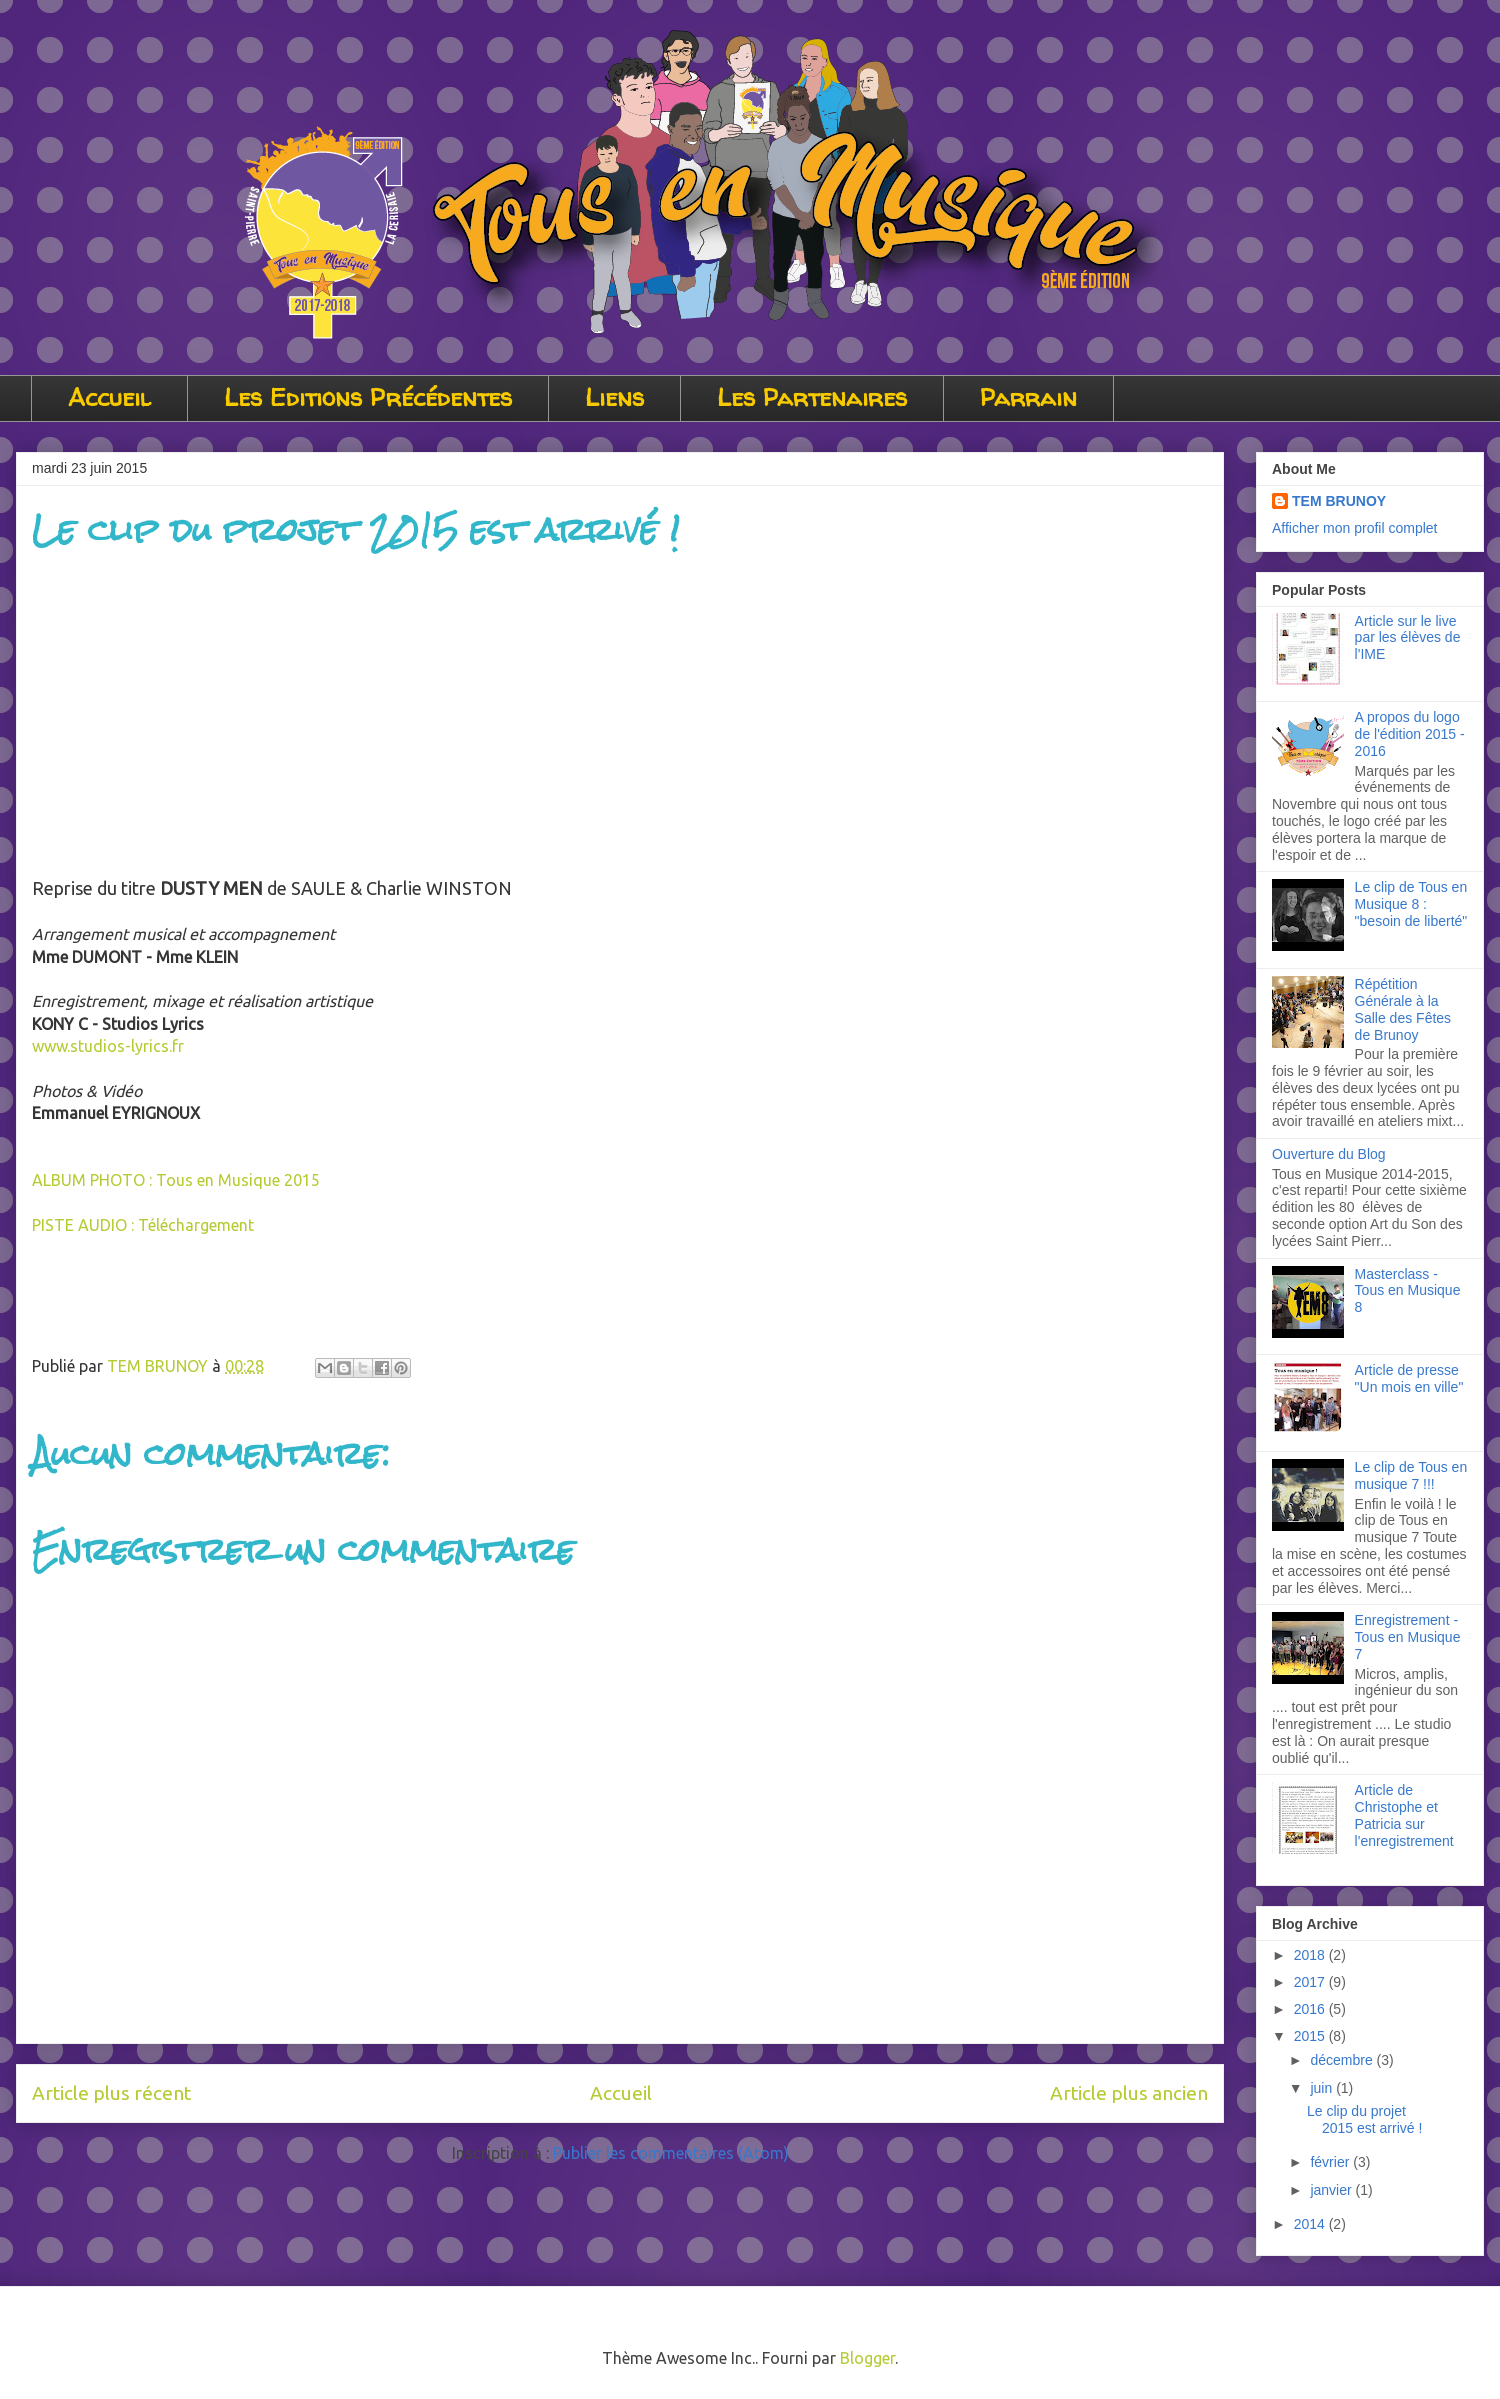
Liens (614, 397)
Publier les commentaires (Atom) (671, 2153)
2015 (1311, 2036)
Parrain (1028, 397)
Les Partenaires (812, 397)
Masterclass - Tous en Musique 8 (1408, 1291)
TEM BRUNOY (1339, 501)
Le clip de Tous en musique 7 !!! (1411, 1475)
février (1331, 2162)
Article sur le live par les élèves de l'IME (1408, 638)
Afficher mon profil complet (1354, 528)
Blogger (867, 2358)
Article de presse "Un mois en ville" (1409, 1378)
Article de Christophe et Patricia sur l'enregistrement (1404, 1815)
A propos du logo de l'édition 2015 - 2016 (1410, 734)
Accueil (109, 397)
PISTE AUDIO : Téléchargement (143, 1225)
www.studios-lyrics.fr (108, 1046)
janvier (1332, 2190)
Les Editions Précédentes (368, 397)
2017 (1311, 1982)
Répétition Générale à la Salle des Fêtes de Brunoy (1403, 1009)
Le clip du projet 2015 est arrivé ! (1364, 2119)
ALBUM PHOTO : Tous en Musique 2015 (176, 1180)
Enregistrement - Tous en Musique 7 (1408, 1637)
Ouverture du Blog (1329, 1154)
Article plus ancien (1129, 2093)
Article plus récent (111, 2093)
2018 (1311, 1955)
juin (1323, 2088)
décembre (1343, 2060)
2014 (1311, 2224)
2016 (1311, 2009)
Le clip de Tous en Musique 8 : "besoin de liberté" (1411, 904)
